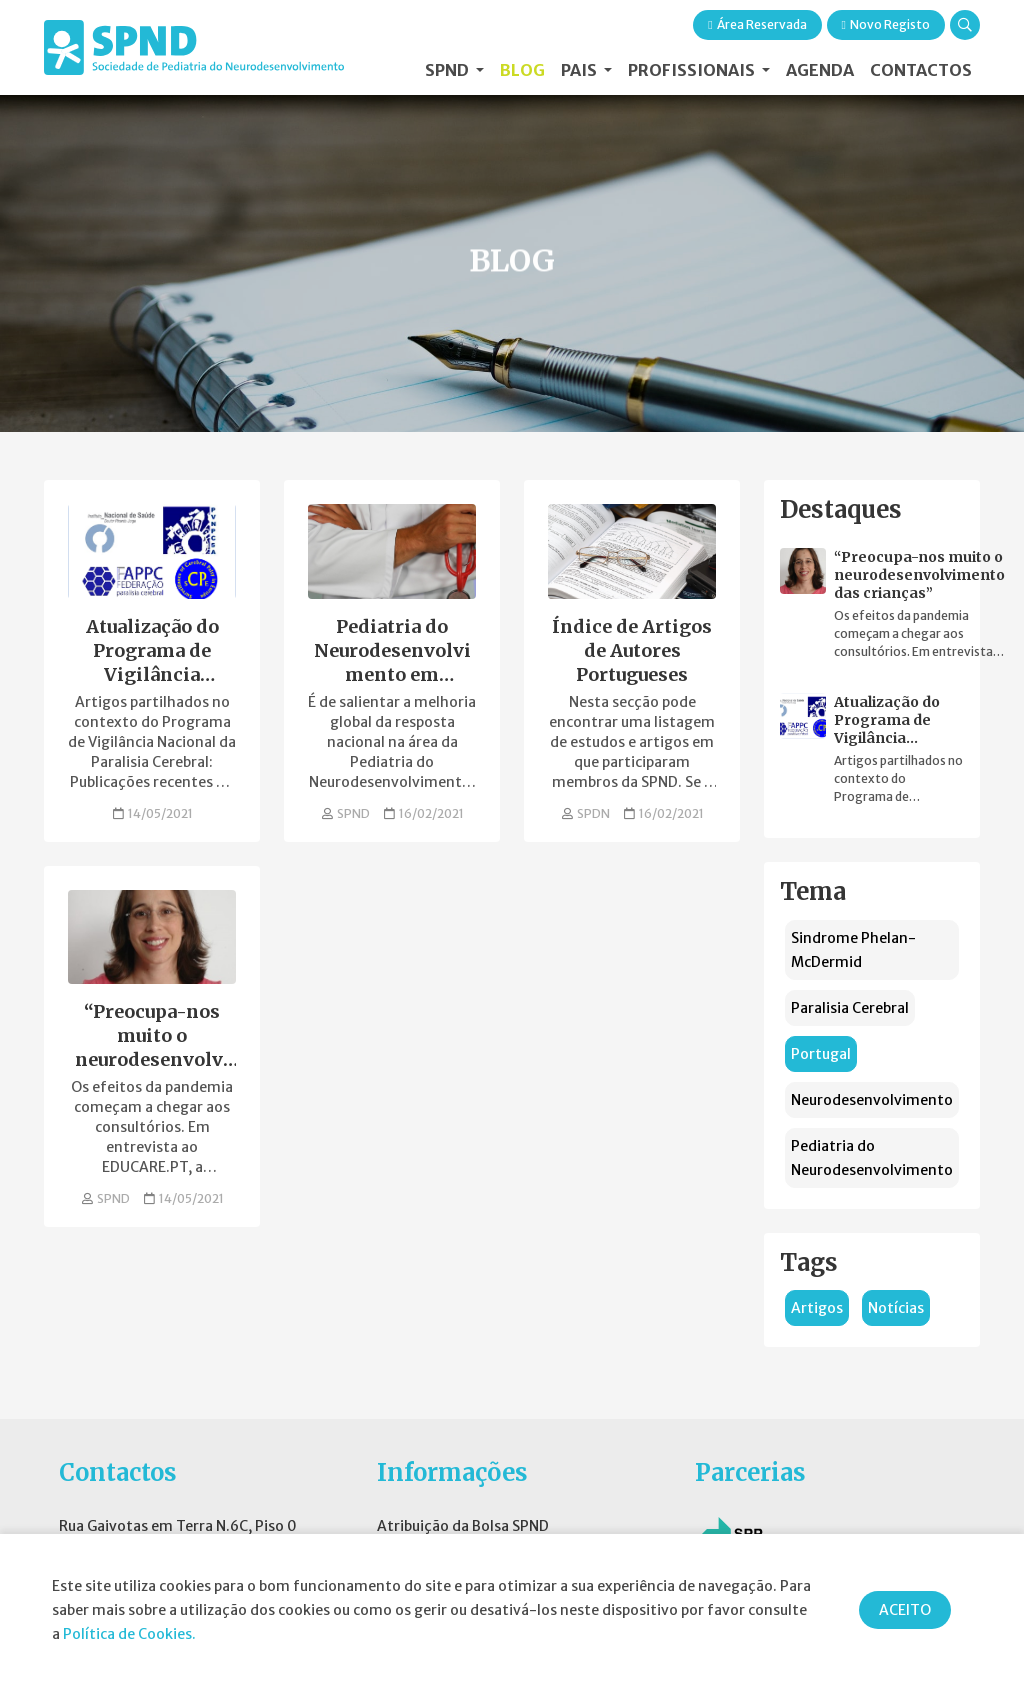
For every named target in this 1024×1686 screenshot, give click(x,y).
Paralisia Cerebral (850, 1008)
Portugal (821, 1054)
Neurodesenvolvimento (872, 1100)
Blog (522, 70)
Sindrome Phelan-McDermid (853, 950)
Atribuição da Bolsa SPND (463, 1526)
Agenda (820, 70)
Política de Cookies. (129, 1634)
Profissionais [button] (693, 70)
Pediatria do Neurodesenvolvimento (872, 1158)
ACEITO (905, 1610)
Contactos (921, 70)
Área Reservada (757, 24)
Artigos (817, 1308)
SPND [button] (448, 70)
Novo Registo (886, 24)
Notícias (896, 1308)
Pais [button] (580, 70)
